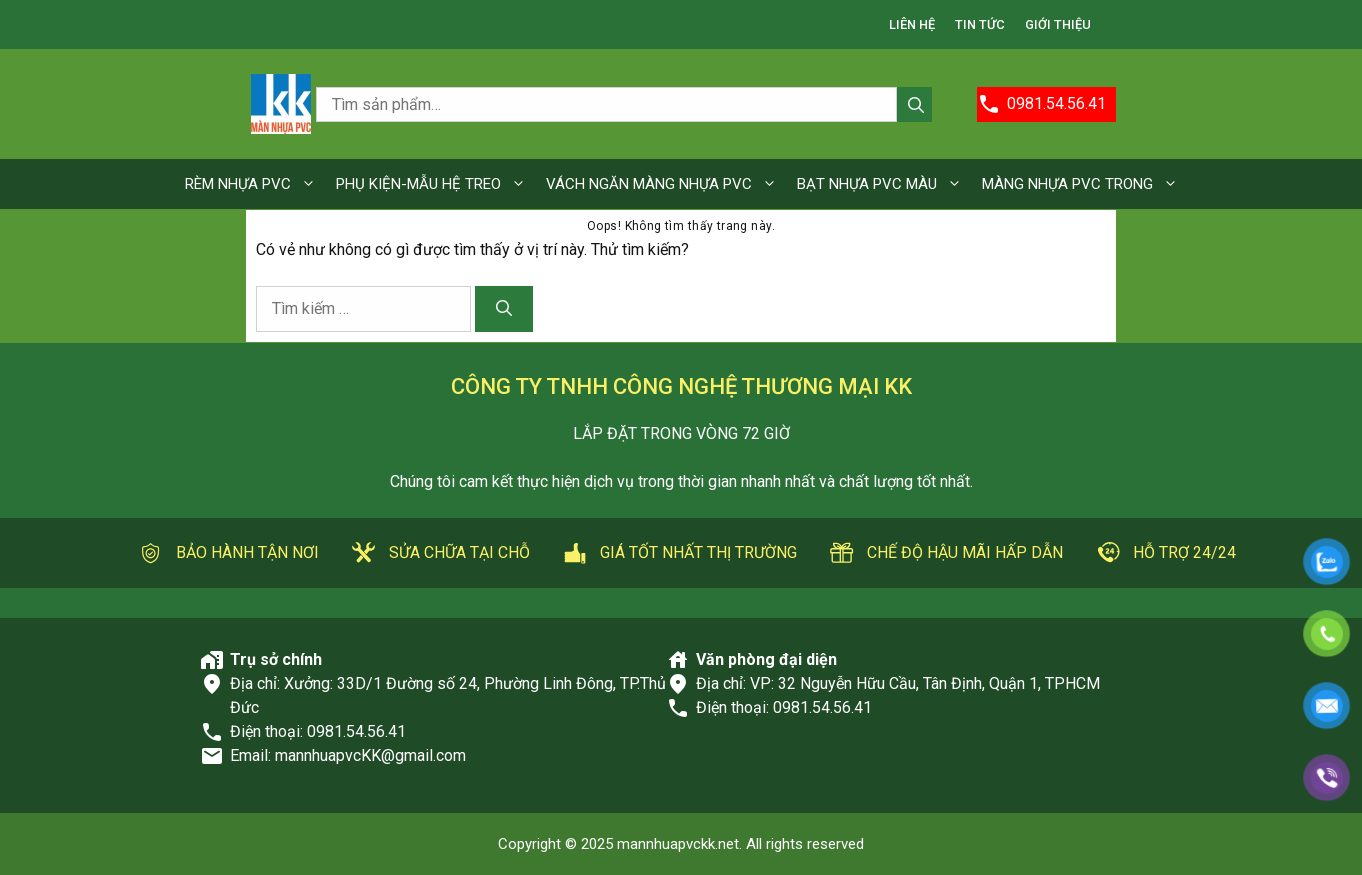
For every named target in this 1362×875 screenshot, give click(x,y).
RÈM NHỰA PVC (255, 184)
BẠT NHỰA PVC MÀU (884, 184)
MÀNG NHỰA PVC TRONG (1085, 184)
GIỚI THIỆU (1058, 24)
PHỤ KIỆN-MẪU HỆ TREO (436, 184)
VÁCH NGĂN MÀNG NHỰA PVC (666, 184)
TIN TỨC (980, 24)
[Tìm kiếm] (504, 309)
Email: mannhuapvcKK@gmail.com (348, 755)
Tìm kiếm (914, 106)
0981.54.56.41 (356, 731)
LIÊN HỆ (912, 24)
